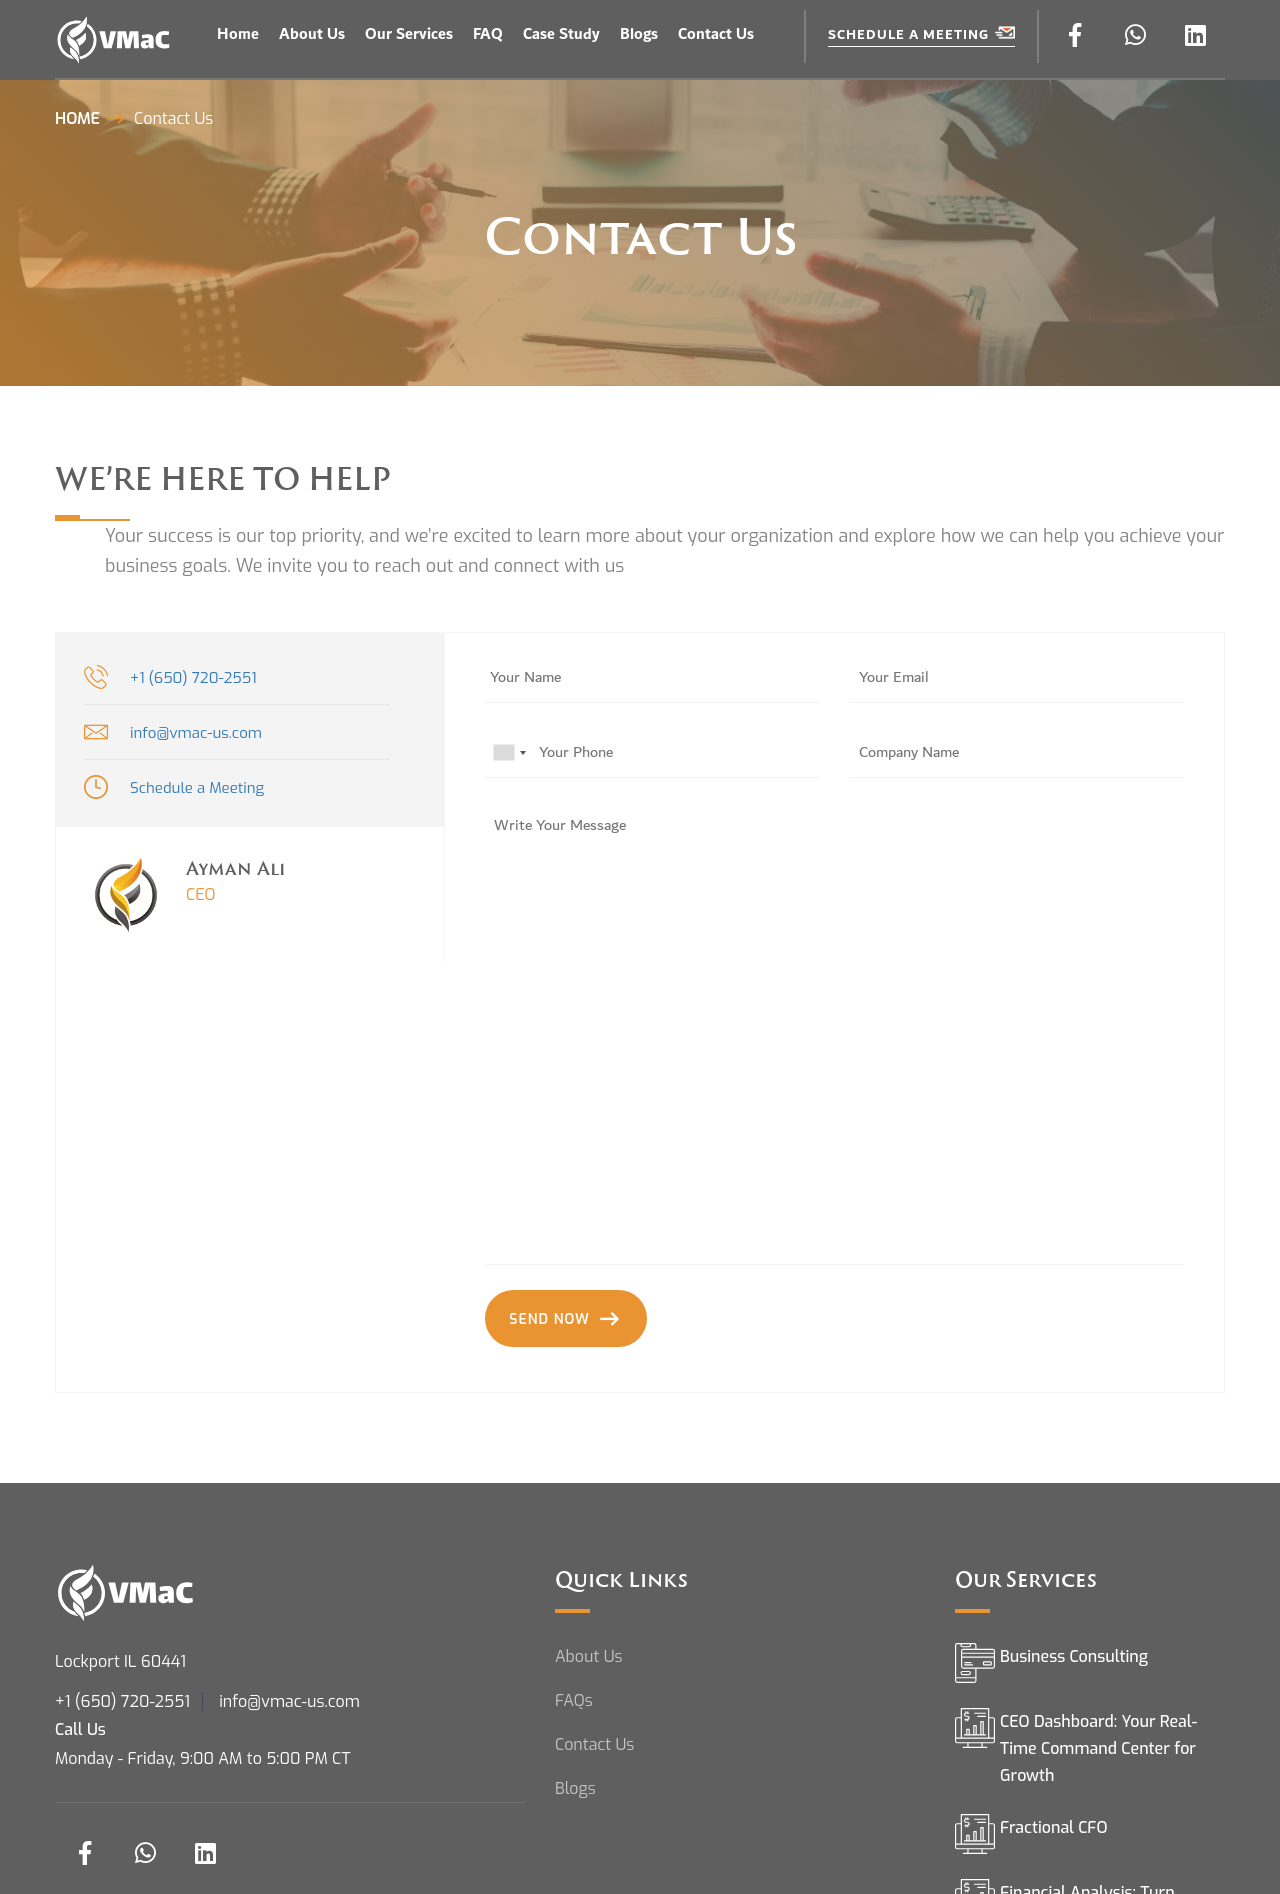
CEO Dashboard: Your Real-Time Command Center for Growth (1098, 1759)
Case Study (561, 34)
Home (238, 34)
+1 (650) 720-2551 (193, 678)
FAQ (488, 34)
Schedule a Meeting (921, 35)
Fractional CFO (1054, 1838)
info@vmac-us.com (196, 733)
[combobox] (509, 753)
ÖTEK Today (773, 17)
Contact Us (716, 34)
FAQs (574, 1711)
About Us (312, 34)
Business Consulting (1074, 1667)
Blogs (639, 34)
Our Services (409, 34)
